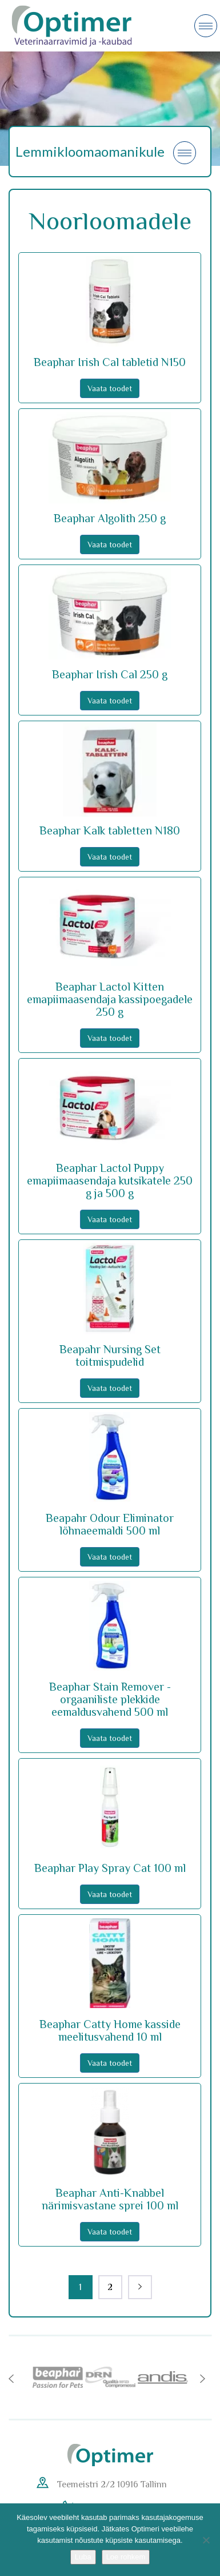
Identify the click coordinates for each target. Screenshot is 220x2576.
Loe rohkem (126, 2557)
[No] (205, 2540)
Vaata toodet (109, 388)
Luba (83, 2557)
